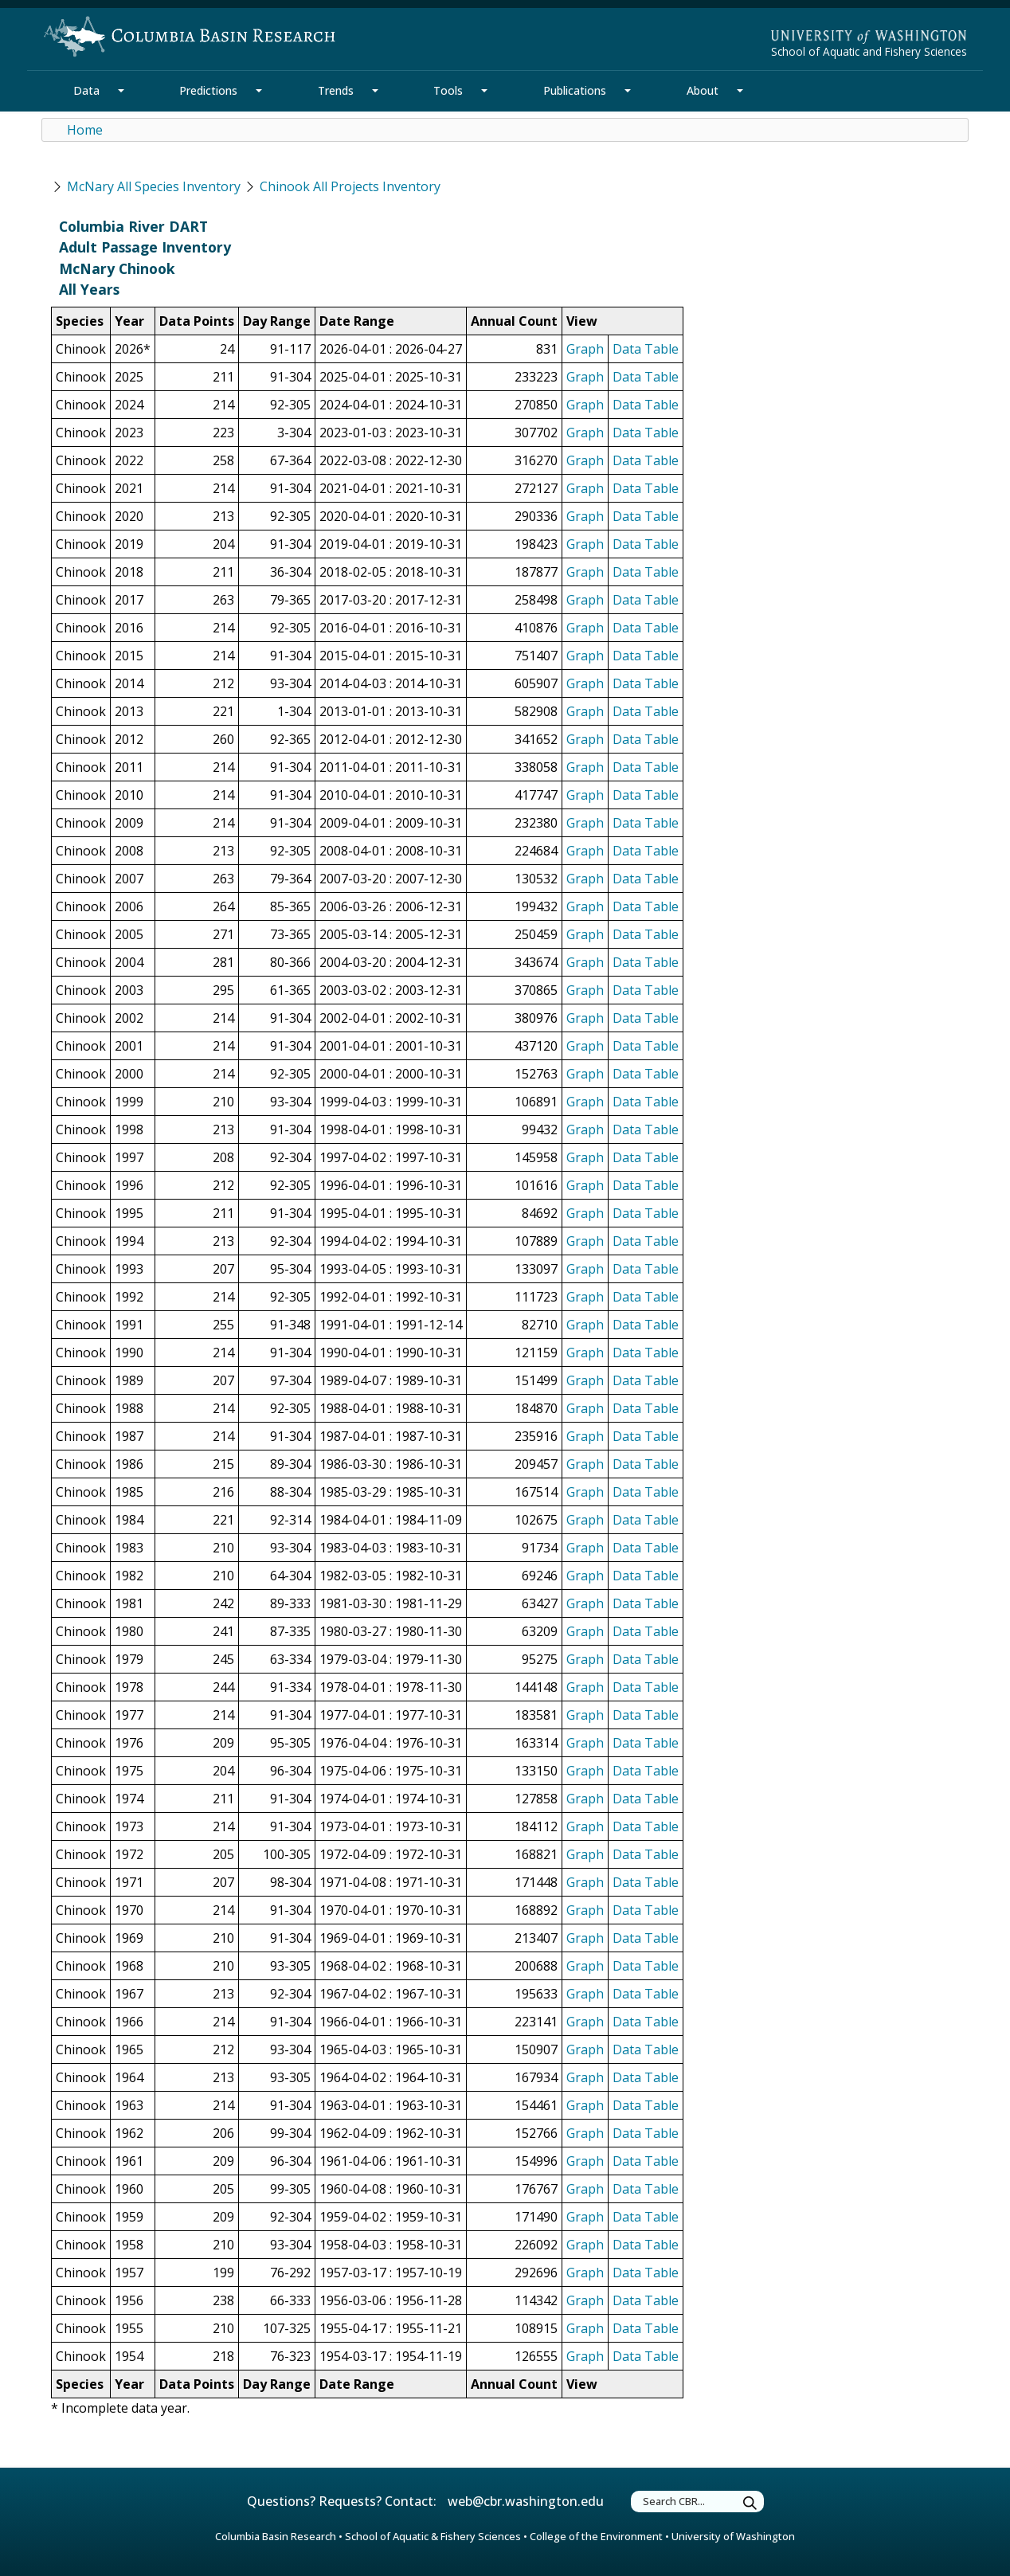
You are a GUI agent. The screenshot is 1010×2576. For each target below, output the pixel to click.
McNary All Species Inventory (154, 186)
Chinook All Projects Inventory (350, 186)
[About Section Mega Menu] (740, 91)
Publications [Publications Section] (574, 90)
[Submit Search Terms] (750, 2504)
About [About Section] (702, 90)
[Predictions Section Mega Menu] (259, 91)
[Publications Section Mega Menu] (627, 91)
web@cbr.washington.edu (526, 2501)
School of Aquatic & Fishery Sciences (433, 2536)
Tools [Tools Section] (448, 90)
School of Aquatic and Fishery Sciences (869, 51)
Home (85, 130)
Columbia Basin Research (275, 2536)
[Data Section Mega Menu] (121, 91)
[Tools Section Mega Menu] (484, 91)
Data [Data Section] (86, 90)
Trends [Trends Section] (336, 90)
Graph (585, 349)
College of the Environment (596, 2536)
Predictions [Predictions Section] (208, 90)
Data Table (646, 349)
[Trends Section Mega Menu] (375, 91)
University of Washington (733, 2536)
